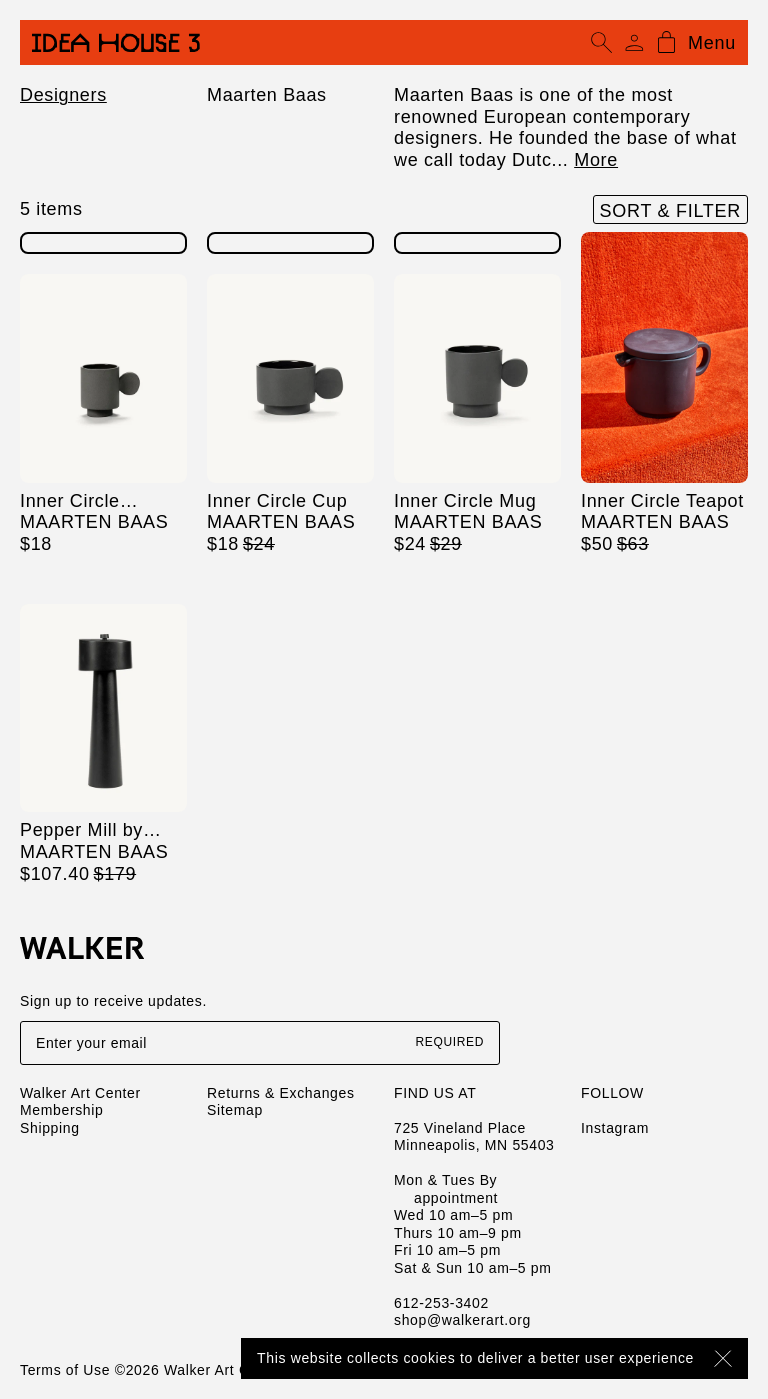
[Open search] (602, 43)
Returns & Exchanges (281, 1093)
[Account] (634, 43)
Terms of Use (65, 1370)
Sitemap (235, 1110)
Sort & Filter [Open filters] (670, 211)
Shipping (50, 1128)
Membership (61, 1110)
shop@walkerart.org (462, 1320)
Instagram (615, 1128)
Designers (63, 95)
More (596, 160)
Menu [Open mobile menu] (712, 43)
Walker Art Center (80, 1093)
